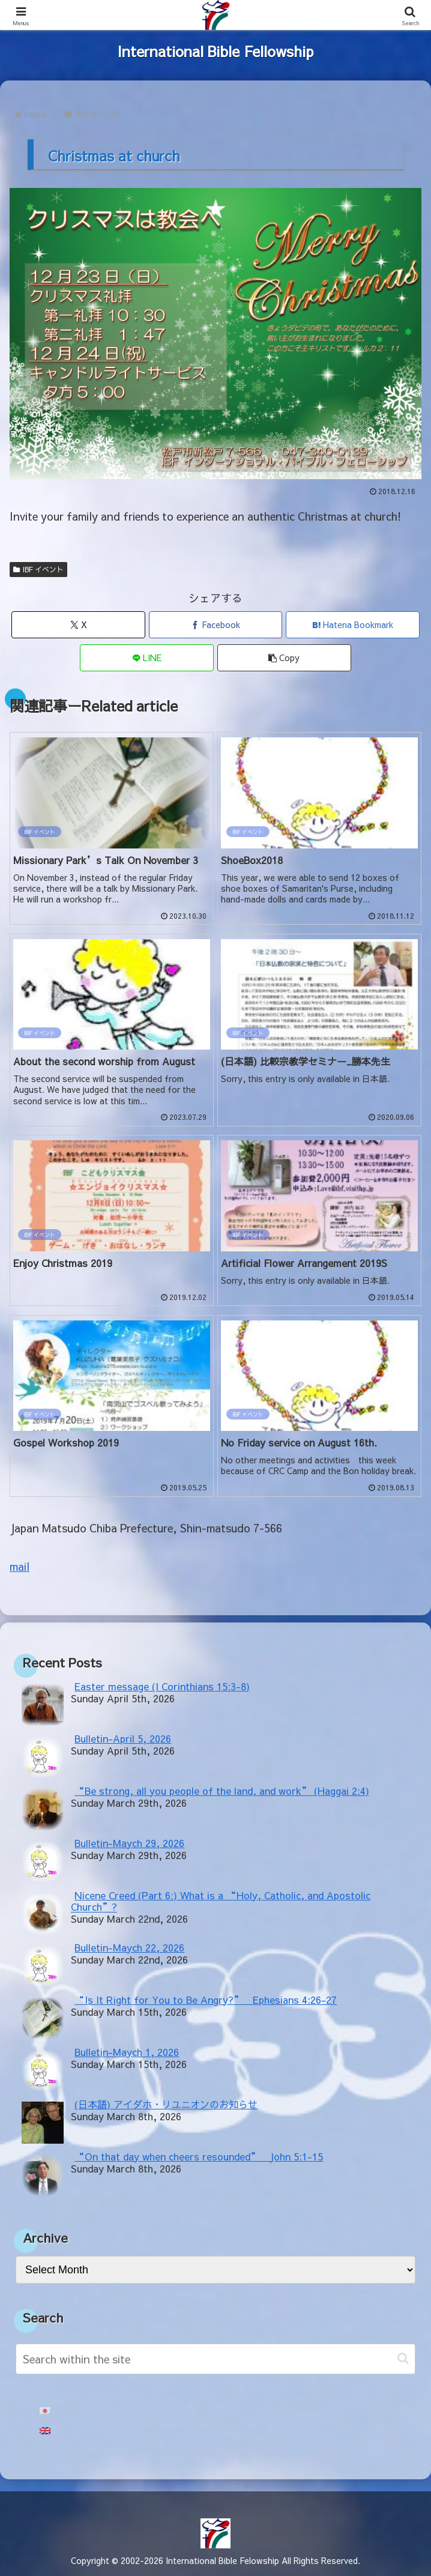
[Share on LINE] (147, 657)
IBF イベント (38, 569)
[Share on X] (78, 624)
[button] (284, 657)
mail (19, 1566)
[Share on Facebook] (216, 624)
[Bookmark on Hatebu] (353, 624)
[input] (215, 2359)
